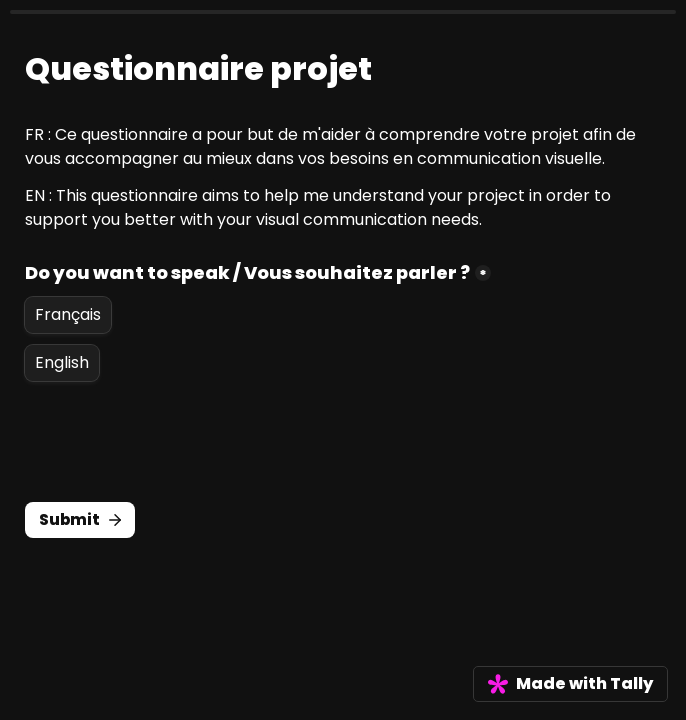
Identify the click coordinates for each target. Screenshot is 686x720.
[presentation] (177, 442)
